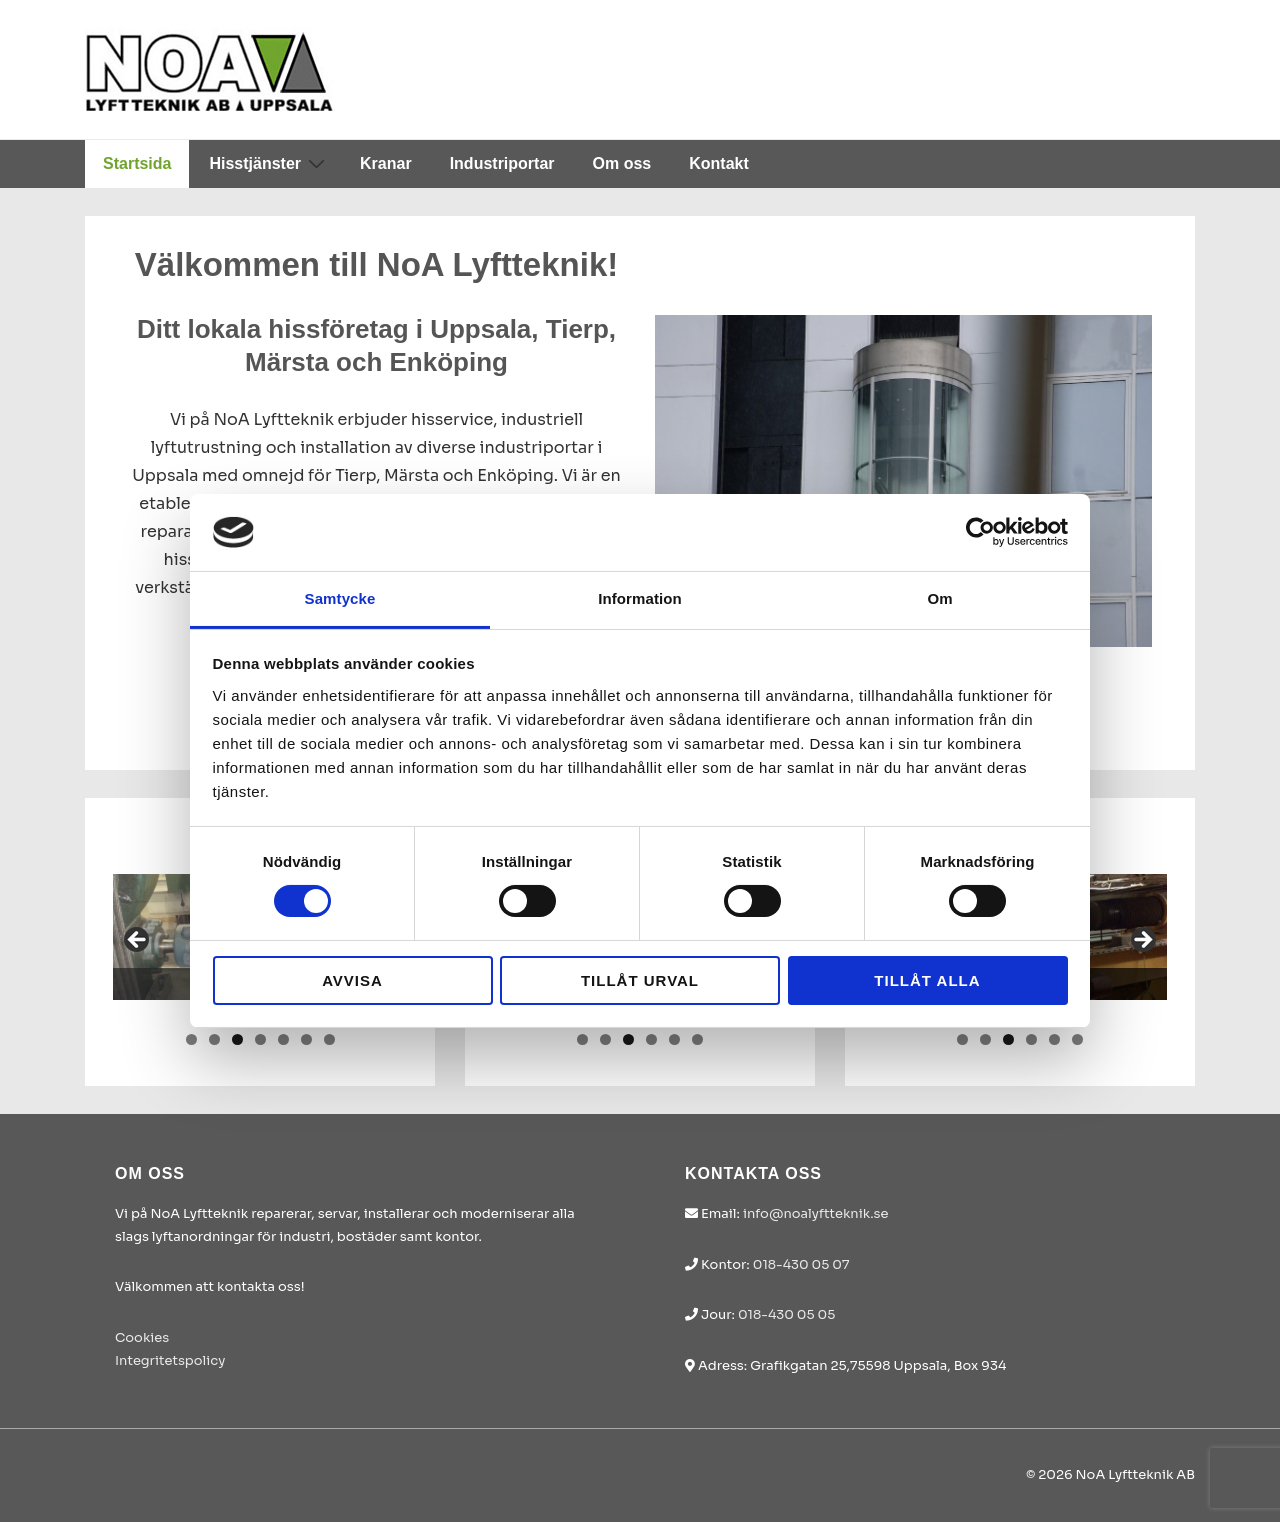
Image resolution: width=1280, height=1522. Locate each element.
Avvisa (352, 980)
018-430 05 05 (786, 1314)
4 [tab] (260, 1039)
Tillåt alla (927, 980)
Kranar (386, 163)
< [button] (138, 941)
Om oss (622, 163)
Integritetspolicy (170, 1360)
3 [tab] (237, 1039)
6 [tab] (306, 1039)
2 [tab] (214, 1039)
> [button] (1142, 941)
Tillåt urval (640, 980)
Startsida (137, 163)
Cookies (142, 1337)
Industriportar (502, 163)
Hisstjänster (269, 163)
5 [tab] (283, 1039)
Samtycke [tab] (340, 598)
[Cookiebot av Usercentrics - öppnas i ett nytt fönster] (980, 532)
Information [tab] (640, 598)
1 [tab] (191, 1039)
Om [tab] (939, 598)
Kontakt (719, 163)
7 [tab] (329, 1039)
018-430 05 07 (801, 1264)
